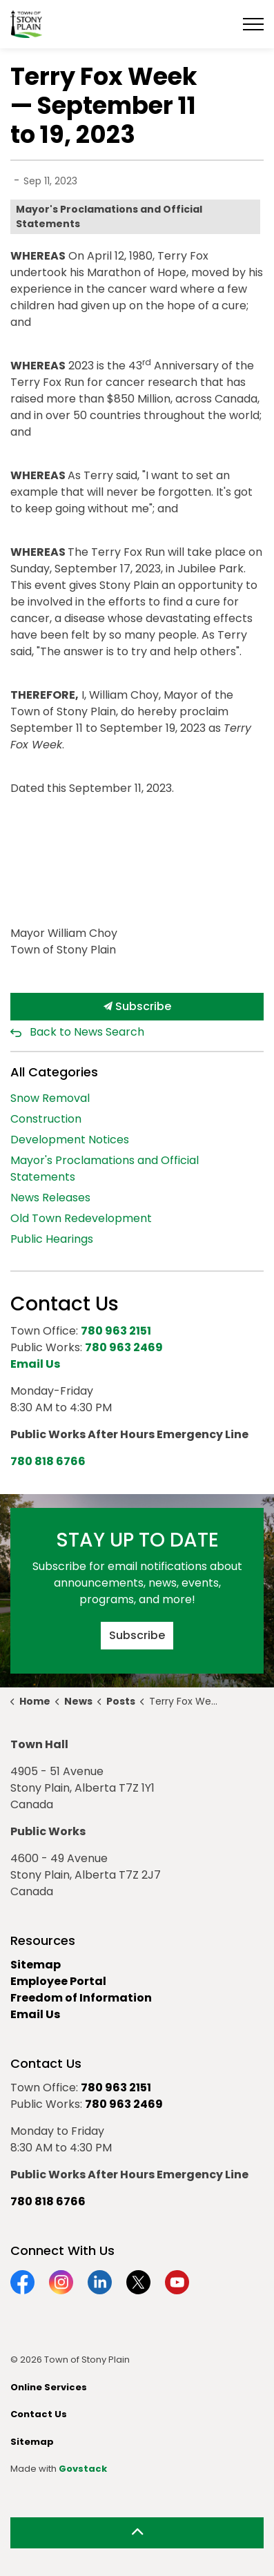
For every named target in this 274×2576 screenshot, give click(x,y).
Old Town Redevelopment (81, 1218)
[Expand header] (253, 24)
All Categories (54, 1072)
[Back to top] (137, 2532)
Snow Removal (50, 1098)
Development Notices (69, 1139)
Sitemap (35, 1965)
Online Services (48, 2387)
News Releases (50, 1197)
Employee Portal (58, 1981)
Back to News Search (87, 1032)
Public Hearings (51, 1239)
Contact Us (38, 2414)
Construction (45, 1119)
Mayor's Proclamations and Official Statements (109, 216)
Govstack (83, 2468)
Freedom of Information (81, 1998)
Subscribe (137, 1006)
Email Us (35, 2014)
